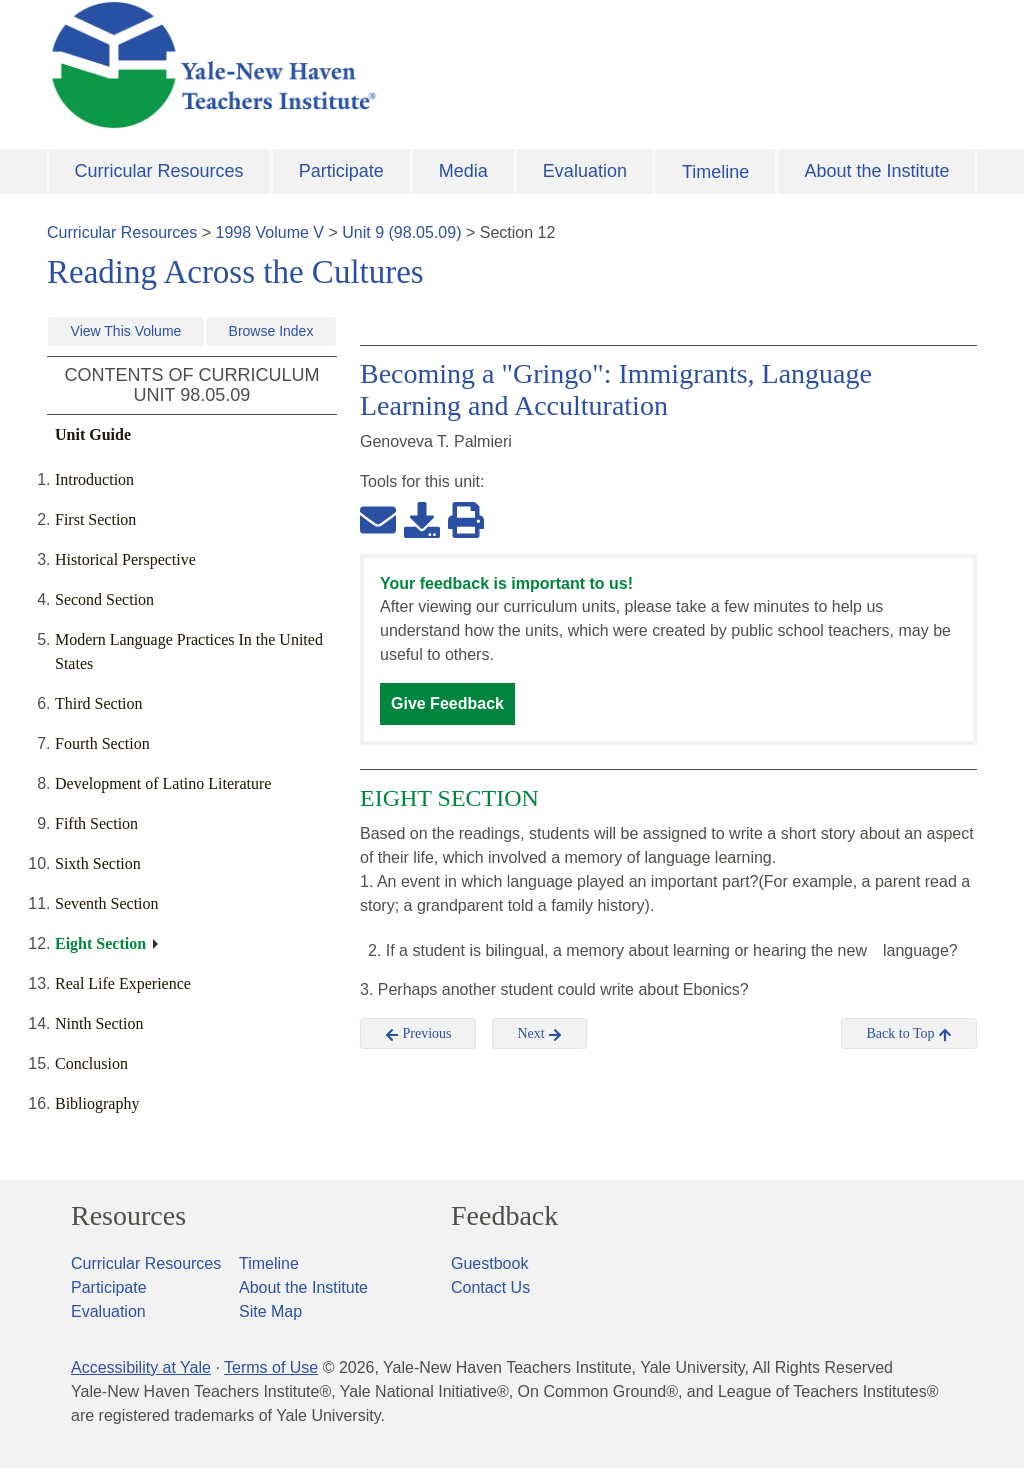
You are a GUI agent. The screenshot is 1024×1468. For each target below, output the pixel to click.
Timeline (715, 172)
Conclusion (91, 1063)
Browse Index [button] (271, 331)
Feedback (504, 1216)
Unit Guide (93, 434)
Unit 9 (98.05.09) (401, 232)
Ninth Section (99, 1023)
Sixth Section (98, 863)
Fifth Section (96, 823)
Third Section (99, 703)
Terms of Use (271, 1367)
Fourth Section (102, 743)
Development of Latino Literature (163, 783)
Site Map (270, 1311)
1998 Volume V (270, 232)
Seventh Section (107, 903)
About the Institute (876, 171)
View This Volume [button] (126, 331)
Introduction (94, 479)
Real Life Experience (123, 983)
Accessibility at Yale (141, 1367)
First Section (95, 519)
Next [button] (539, 1034)
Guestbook (489, 1263)
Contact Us (490, 1287)
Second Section (104, 599)
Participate (341, 171)
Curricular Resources (159, 171)
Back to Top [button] (908, 1034)
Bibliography (97, 1103)
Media (463, 171)
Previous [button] (418, 1034)
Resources (128, 1216)
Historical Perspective (125, 559)
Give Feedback (447, 703)
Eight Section (100, 943)
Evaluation (585, 171)
